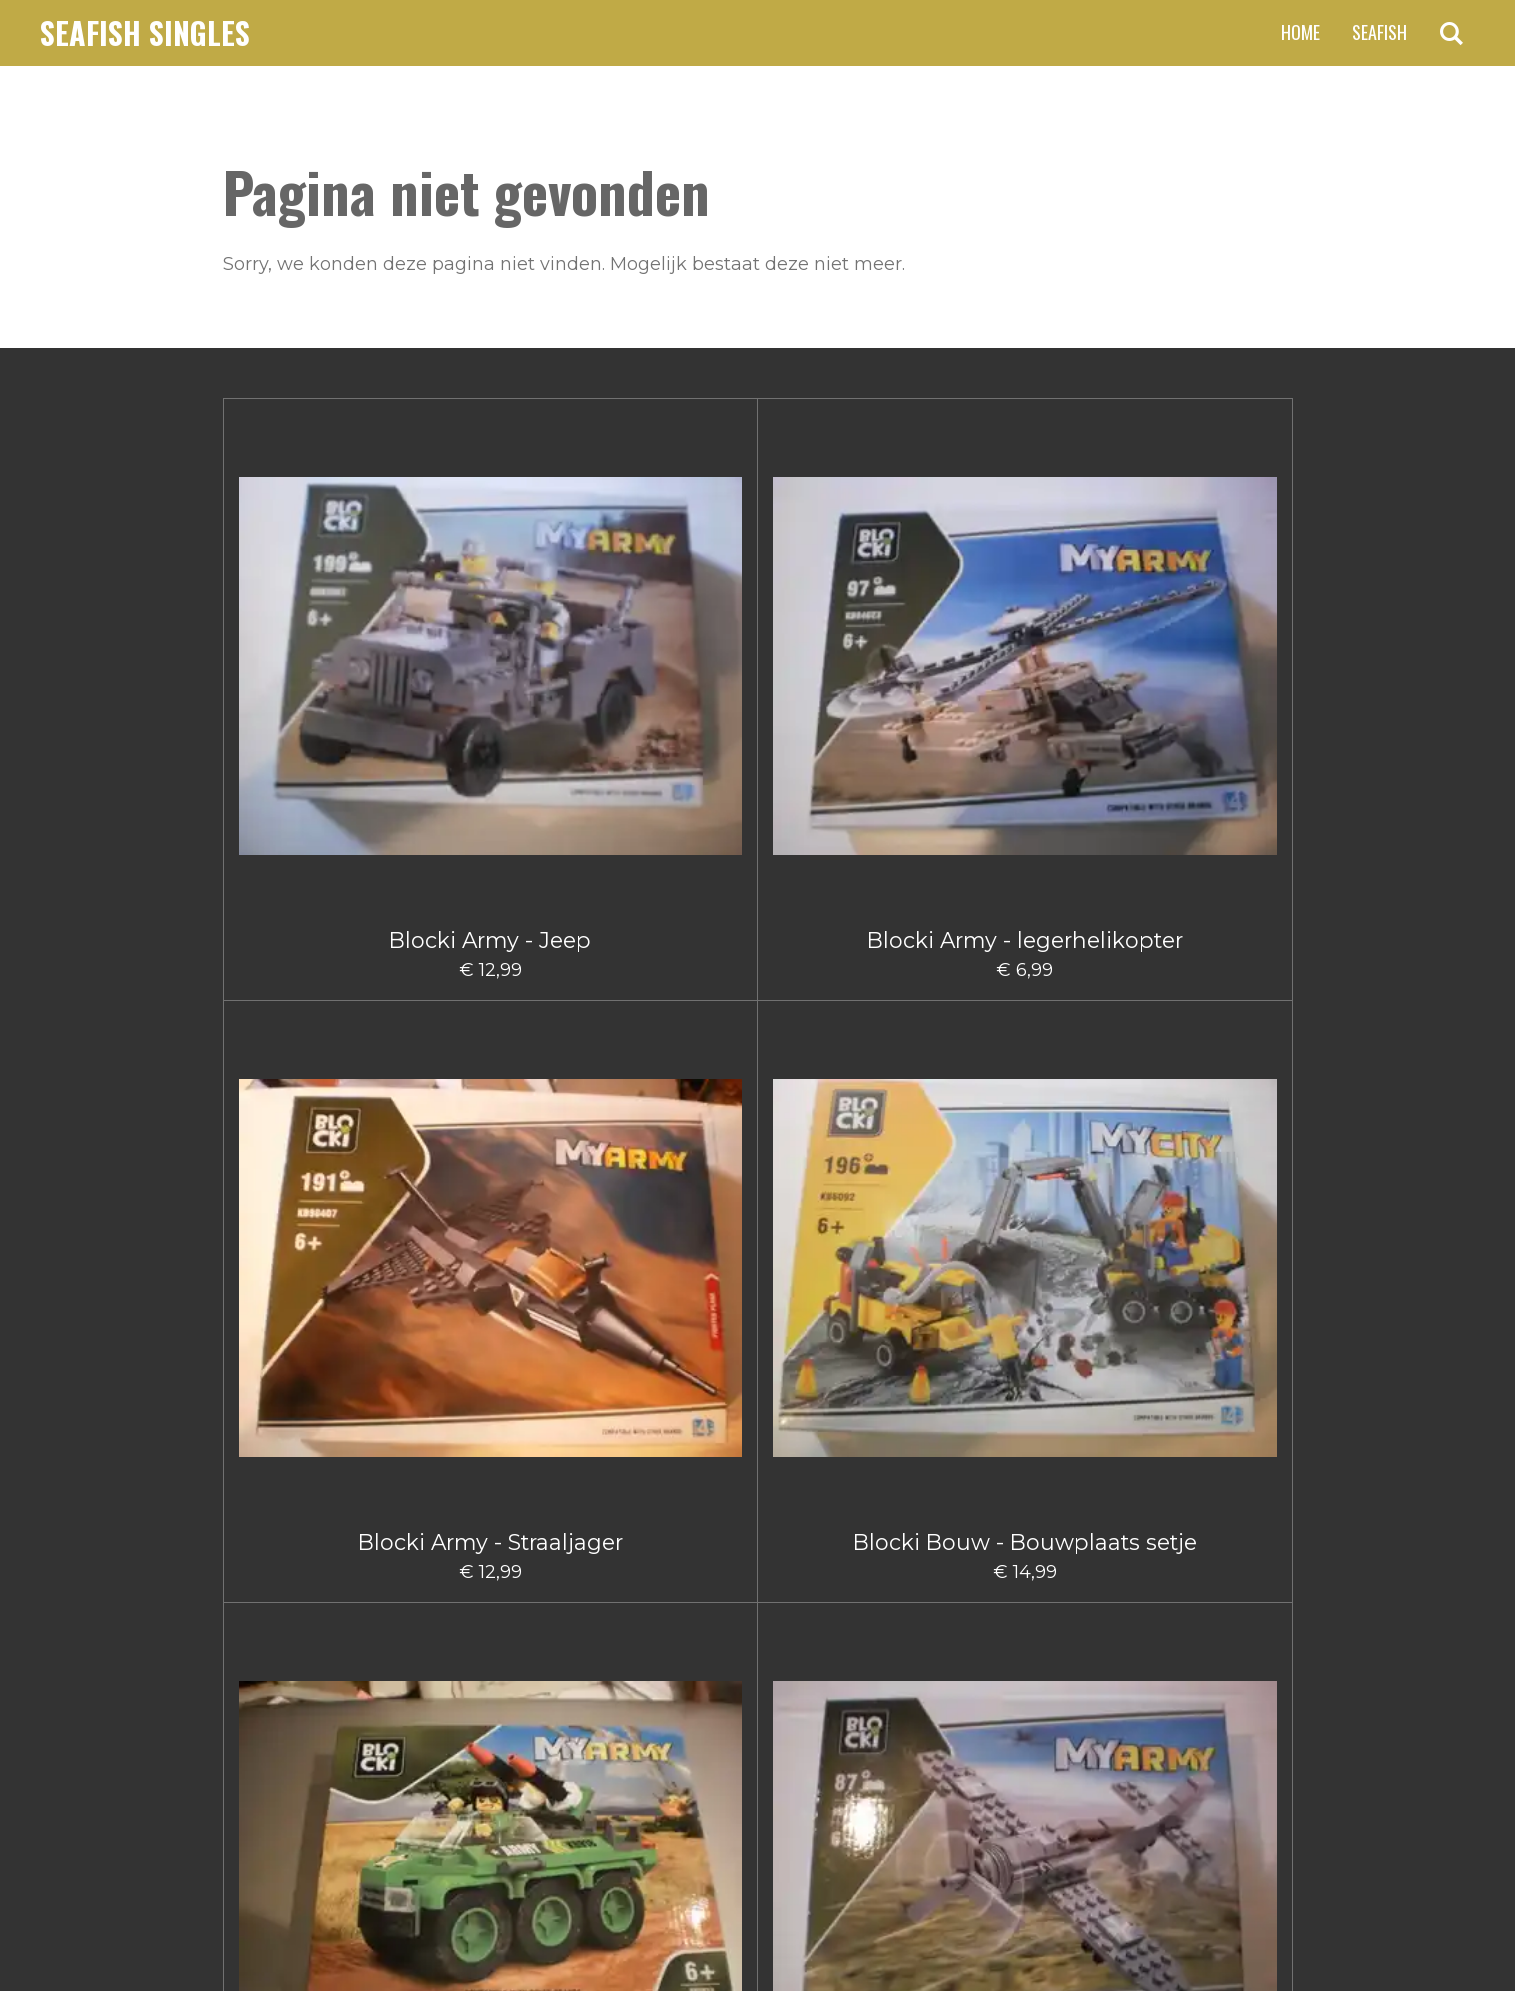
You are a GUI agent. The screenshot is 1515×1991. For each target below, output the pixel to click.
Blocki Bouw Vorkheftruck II (312, 1518)
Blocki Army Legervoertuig (1024, 611)
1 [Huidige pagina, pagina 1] (647, 1667)
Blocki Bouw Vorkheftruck (1203, 1212)
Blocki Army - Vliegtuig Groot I (490, 905)
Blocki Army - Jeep (312, 599)
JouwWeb (1254, 1925)
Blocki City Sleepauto (490, 1506)
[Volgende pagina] (921, 1667)
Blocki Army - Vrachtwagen (312, 893)
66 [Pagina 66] (860, 1667)
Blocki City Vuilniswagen (668, 1518)
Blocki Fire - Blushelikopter (1025, 1518)
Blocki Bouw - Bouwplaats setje (847, 611)
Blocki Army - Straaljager (668, 599)
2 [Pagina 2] (681, 1667)
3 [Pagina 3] (717, 1667)
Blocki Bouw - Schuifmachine (1024, 918)
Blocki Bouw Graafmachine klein (490, 1224)
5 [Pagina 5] (790, 1667)
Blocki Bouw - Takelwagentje (1202, 918)
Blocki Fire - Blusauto (846, 1506)
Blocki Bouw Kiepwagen (846, 1212)
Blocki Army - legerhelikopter (490, 611)
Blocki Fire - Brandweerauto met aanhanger (1203, 1531)
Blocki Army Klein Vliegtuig (1203, 611)
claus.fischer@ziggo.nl (387, 1773)
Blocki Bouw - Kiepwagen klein (847, 905)
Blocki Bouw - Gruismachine (668, 918)
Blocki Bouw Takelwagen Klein (1024, 1224)
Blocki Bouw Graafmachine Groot (312, 1224)
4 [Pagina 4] (754, 1667)
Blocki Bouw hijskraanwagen (668, 1224)
